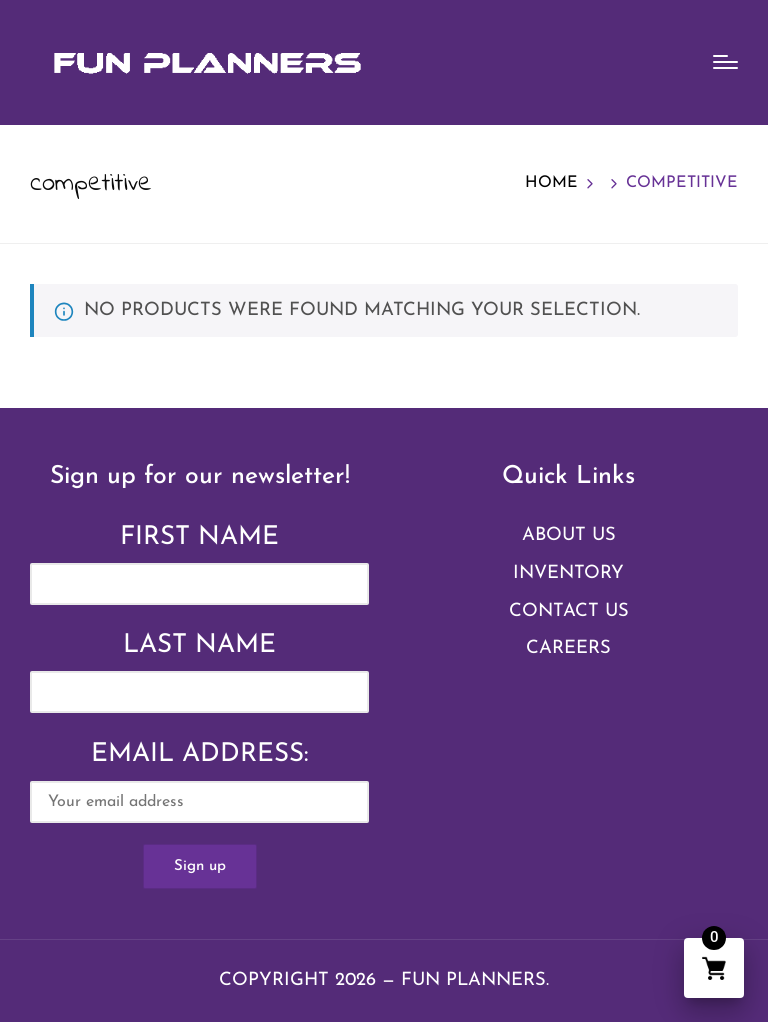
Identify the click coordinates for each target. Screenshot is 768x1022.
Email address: (199, 782)
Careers (568, 648)
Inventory (568, 573)
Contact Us (569, 611)
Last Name (199, 645)
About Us (569, 535)
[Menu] (725, 62)
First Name (199, 537)
